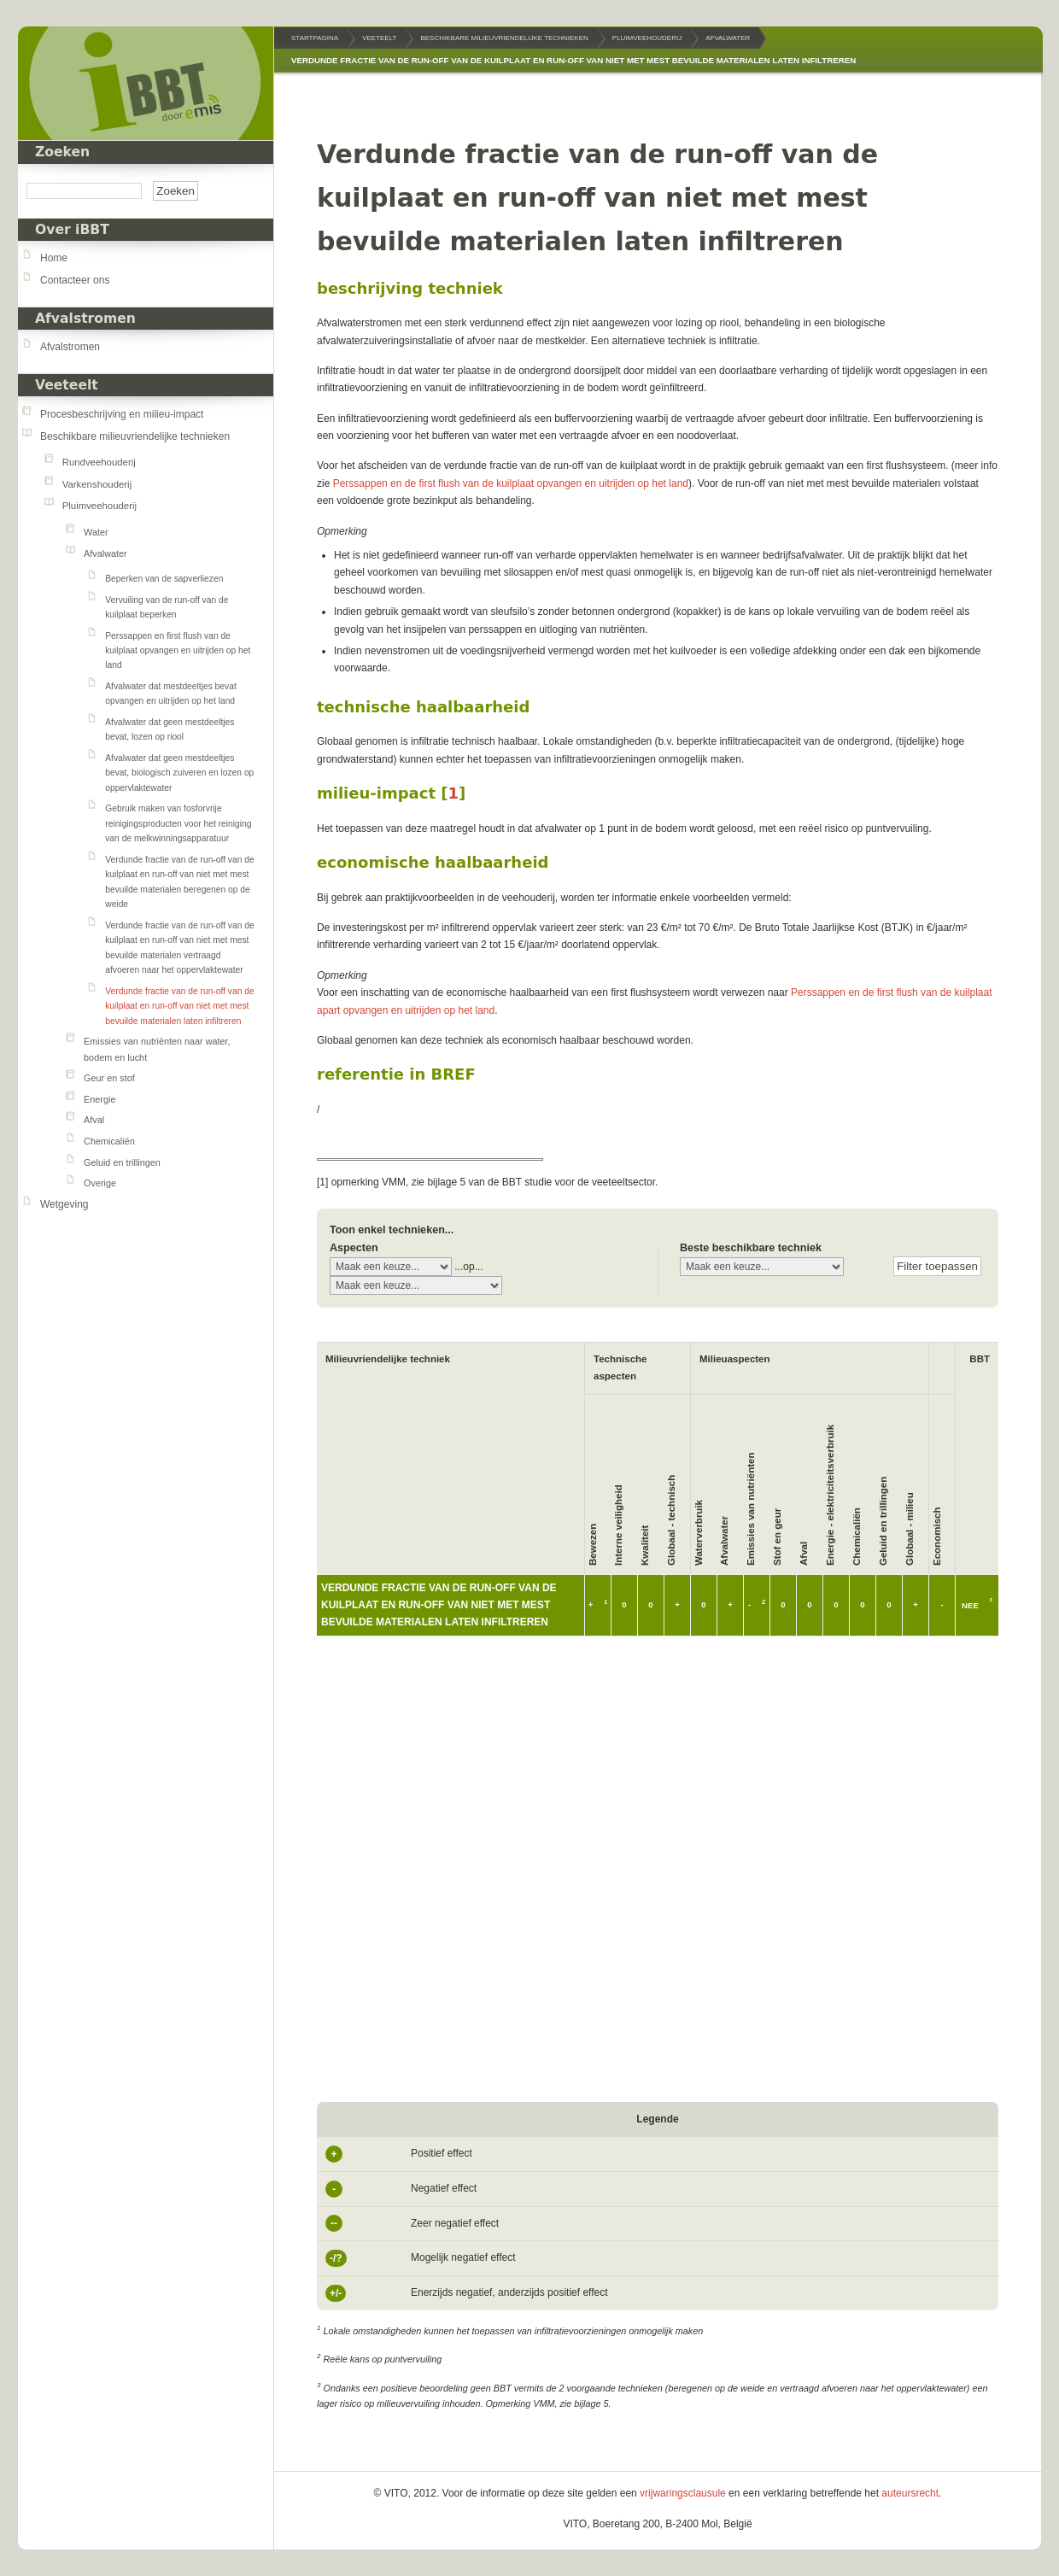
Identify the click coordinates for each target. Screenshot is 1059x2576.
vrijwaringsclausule (683, 2493)
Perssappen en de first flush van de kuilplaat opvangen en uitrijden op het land (510, 483)
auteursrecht (910, 2493)
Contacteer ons (74, 280)
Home (53, 258)
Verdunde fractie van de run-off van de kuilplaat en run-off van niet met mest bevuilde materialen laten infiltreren (179, 1006)
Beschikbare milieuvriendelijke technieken (135, 436)
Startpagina (314, 38)
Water (96, 532)
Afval (94, 1120)
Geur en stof (109, 1078)
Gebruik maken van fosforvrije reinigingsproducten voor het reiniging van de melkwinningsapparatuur (178, 823)
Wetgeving (64, 1204)
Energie (99, 1099)
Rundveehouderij (99, 462)
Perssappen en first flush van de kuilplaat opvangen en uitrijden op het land (177, 650)
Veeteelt (66, 385)
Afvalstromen (70, 347)
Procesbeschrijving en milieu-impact (121, 414)
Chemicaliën (109, 1141)
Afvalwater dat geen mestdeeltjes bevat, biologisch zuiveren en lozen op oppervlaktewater (179, 773)
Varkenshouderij (97, 484)
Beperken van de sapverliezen (164, 578)
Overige (100, 1183)
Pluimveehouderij (99, 506)
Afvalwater (105, 553)
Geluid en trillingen (122, 1162)
